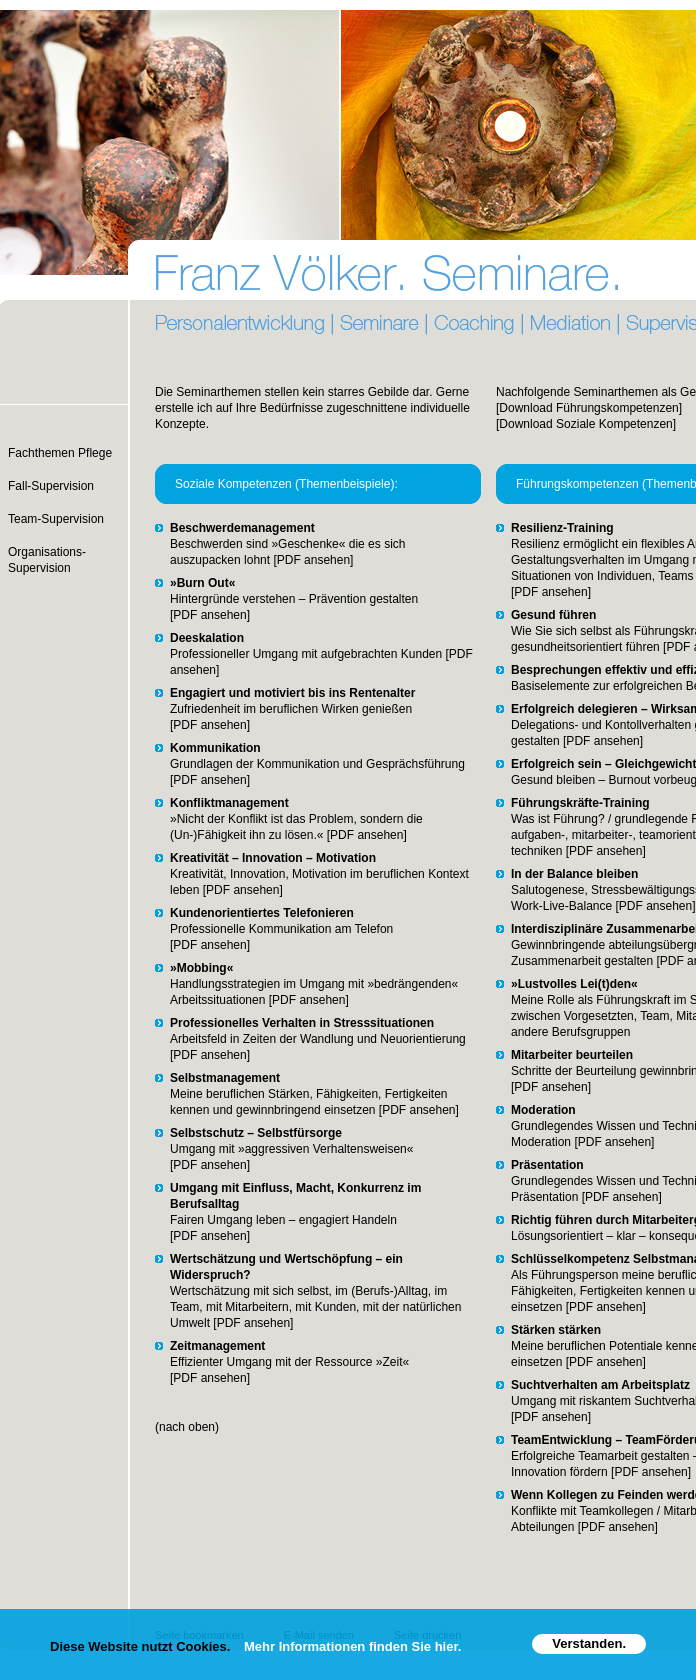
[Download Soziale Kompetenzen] (586, 424)
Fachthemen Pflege (60, 453)
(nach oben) (187, 1427)
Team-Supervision (56, 519)
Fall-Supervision (51, 486)
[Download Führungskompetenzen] (589, 408)
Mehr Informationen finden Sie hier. (352, 1646)
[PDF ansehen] (311, 560)
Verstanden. (589, 1643)
